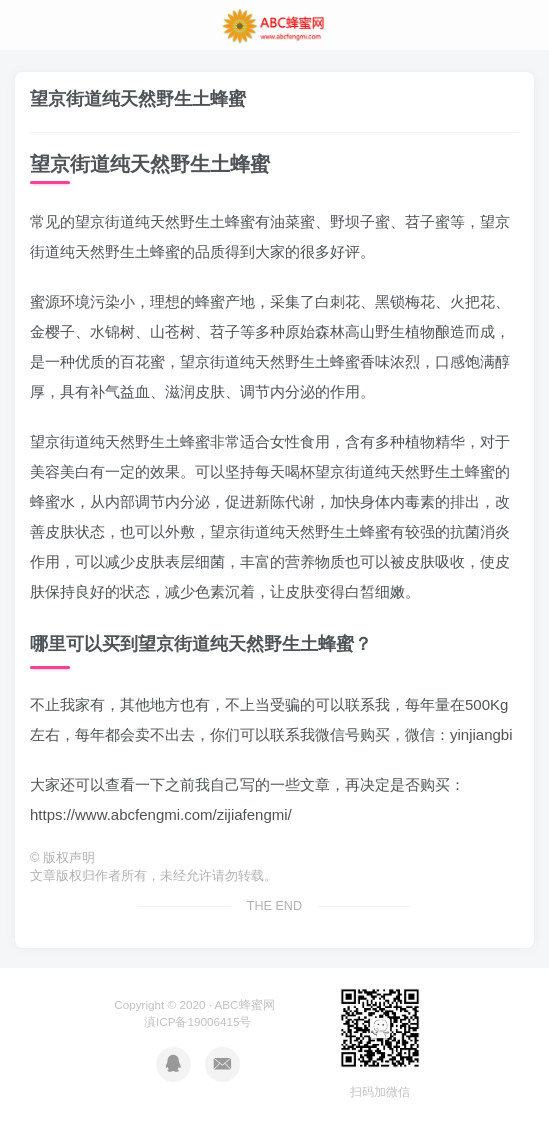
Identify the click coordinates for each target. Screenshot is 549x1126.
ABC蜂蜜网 (245, 1004)
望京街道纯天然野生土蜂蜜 (138, 99)
